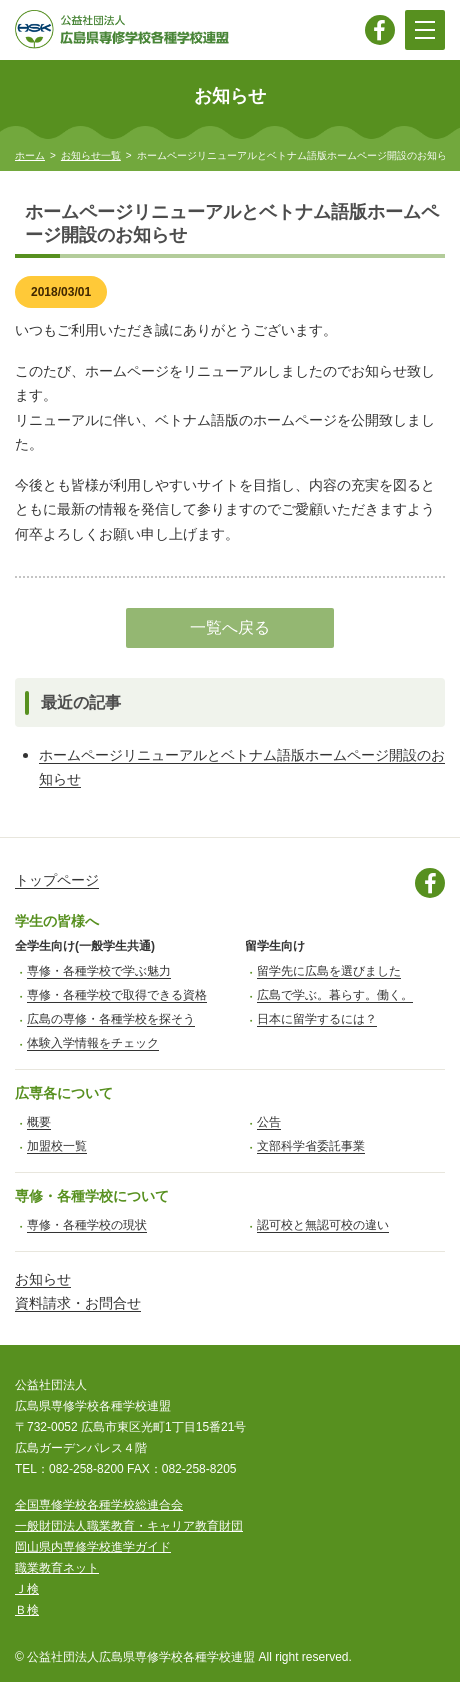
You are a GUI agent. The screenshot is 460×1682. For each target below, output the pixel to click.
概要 (39, 1122)
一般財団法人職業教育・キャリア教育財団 (129, 1526)
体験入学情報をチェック (93, 1043)
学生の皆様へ (57, 921)
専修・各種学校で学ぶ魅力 (99, 971)
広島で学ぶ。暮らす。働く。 (335, 995)
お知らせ (43, 1279)
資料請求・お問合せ (78, 1303)
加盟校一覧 (57, 1146)
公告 (269, 1122)
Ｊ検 (27, 1589)
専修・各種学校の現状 (87, 1225)
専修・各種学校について (92, 1196)
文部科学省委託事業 (311, 1146)
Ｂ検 (27, 1610)
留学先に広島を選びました (329, 971)
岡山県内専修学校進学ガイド (93, 1547)
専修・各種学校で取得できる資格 (117, 995)
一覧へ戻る (230, 627)
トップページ (57, 880)
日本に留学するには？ (317, 1019)
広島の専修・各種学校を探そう (111, 1019)
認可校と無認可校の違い (323, 1225)
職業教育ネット (57, 1568)
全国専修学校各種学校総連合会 (99, 1505)
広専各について (64, 1093)
